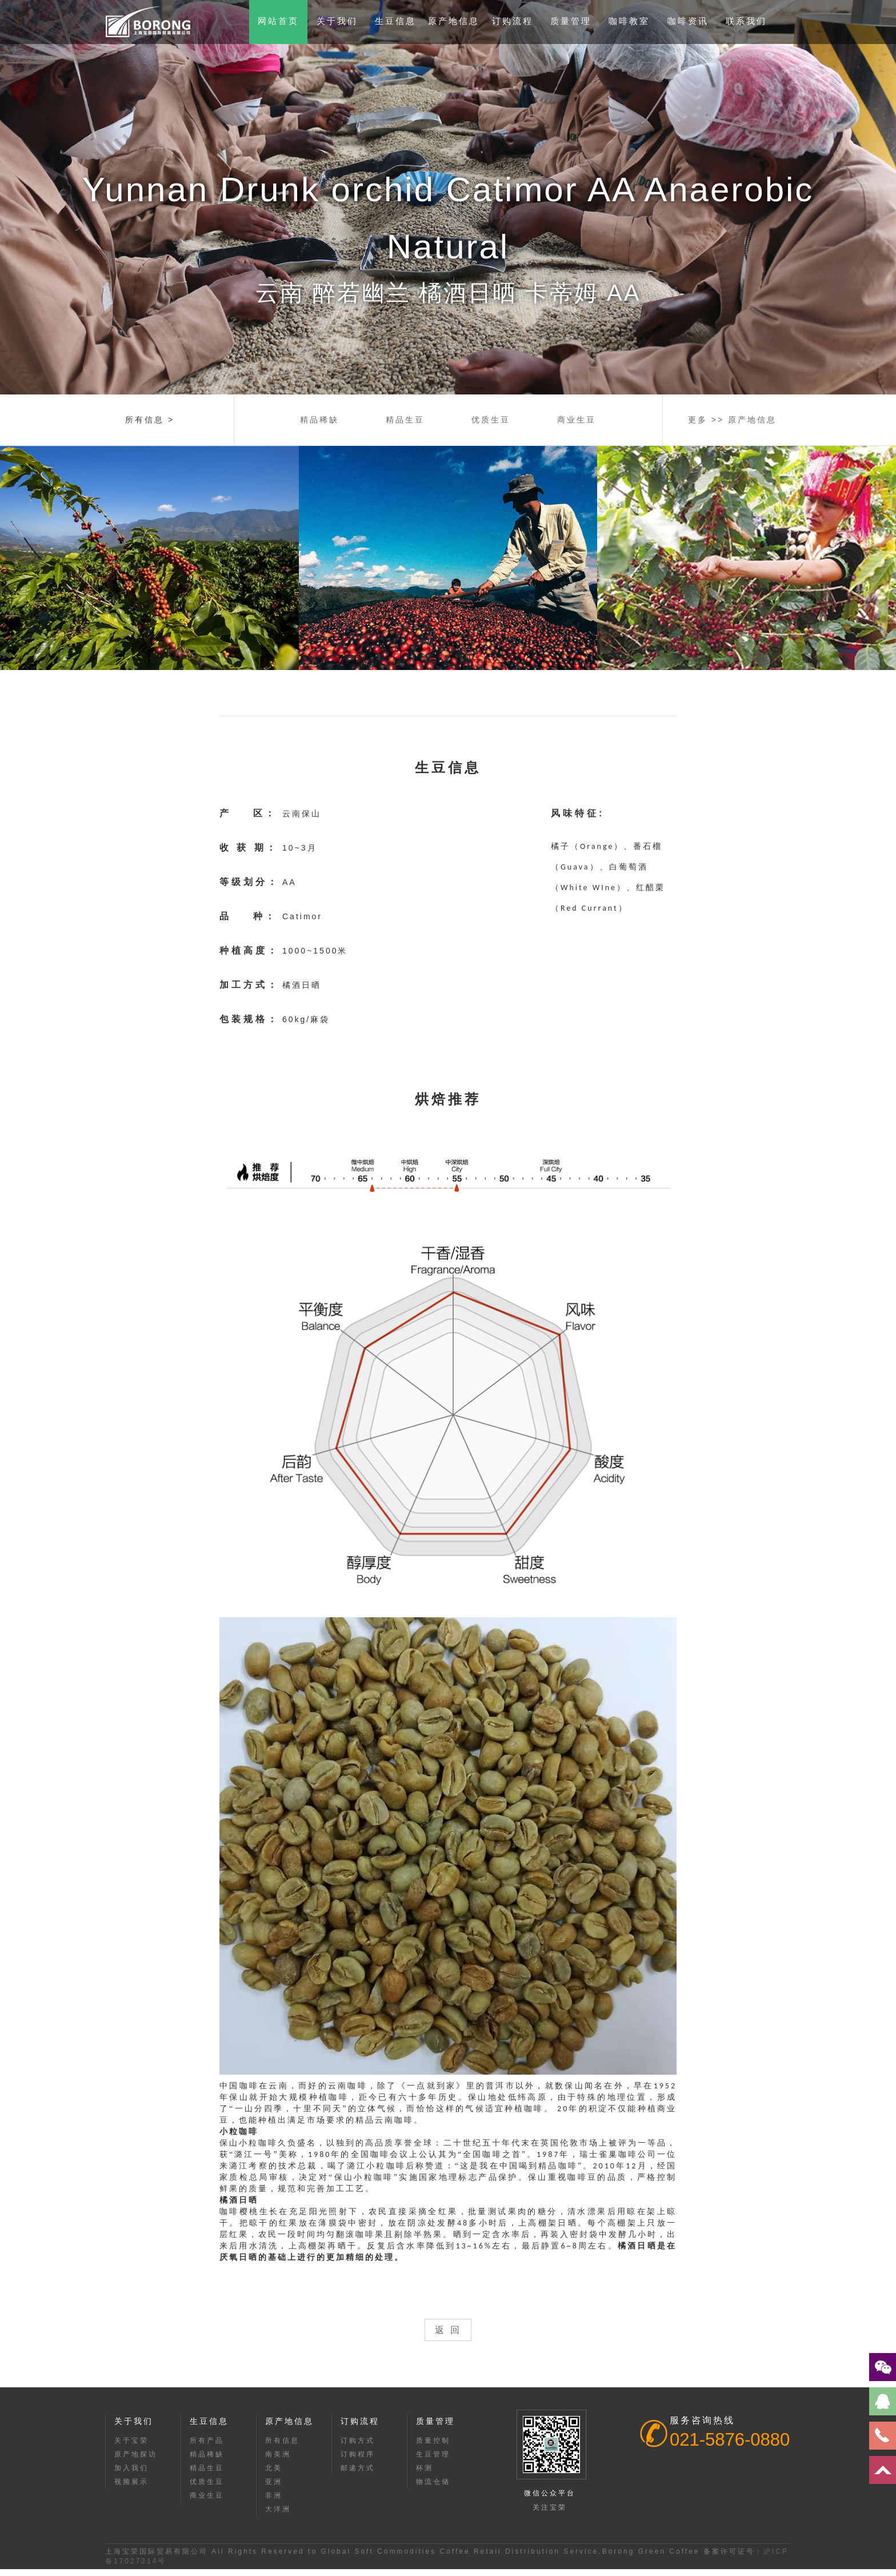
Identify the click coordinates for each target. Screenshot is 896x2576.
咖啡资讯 (688, 21)
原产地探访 (135, 2454)
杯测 (424, 2468)
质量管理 (570, 21)
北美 (273, 2468)
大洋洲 (278, 2509)
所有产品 (207, 2441)
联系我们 (746, 21)
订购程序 (358, 2454)
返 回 (448, 2330)
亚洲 (273, 2482)
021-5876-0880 (730, 2440)
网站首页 (278, 21)
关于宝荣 (131, 2441)
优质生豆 (490, 419)
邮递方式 (358, 2468)
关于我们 (337, 21)
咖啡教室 (629, 21)
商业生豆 (576, 419)
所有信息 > (149, 419)
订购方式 (358, 2441)
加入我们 (131, 2468)
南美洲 (278, 2454)
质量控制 (433, 2441)
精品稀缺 (319, 419)
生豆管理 (433, 2454)
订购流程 (512, 21)
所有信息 (282, 2441)
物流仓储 (433, 2482)
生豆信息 (395, 21)
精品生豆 (405, 419)
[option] (448, 197)
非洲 (273, 2495)
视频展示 (131, 2482)
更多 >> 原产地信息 (732, 419)
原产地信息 (453, 21)
